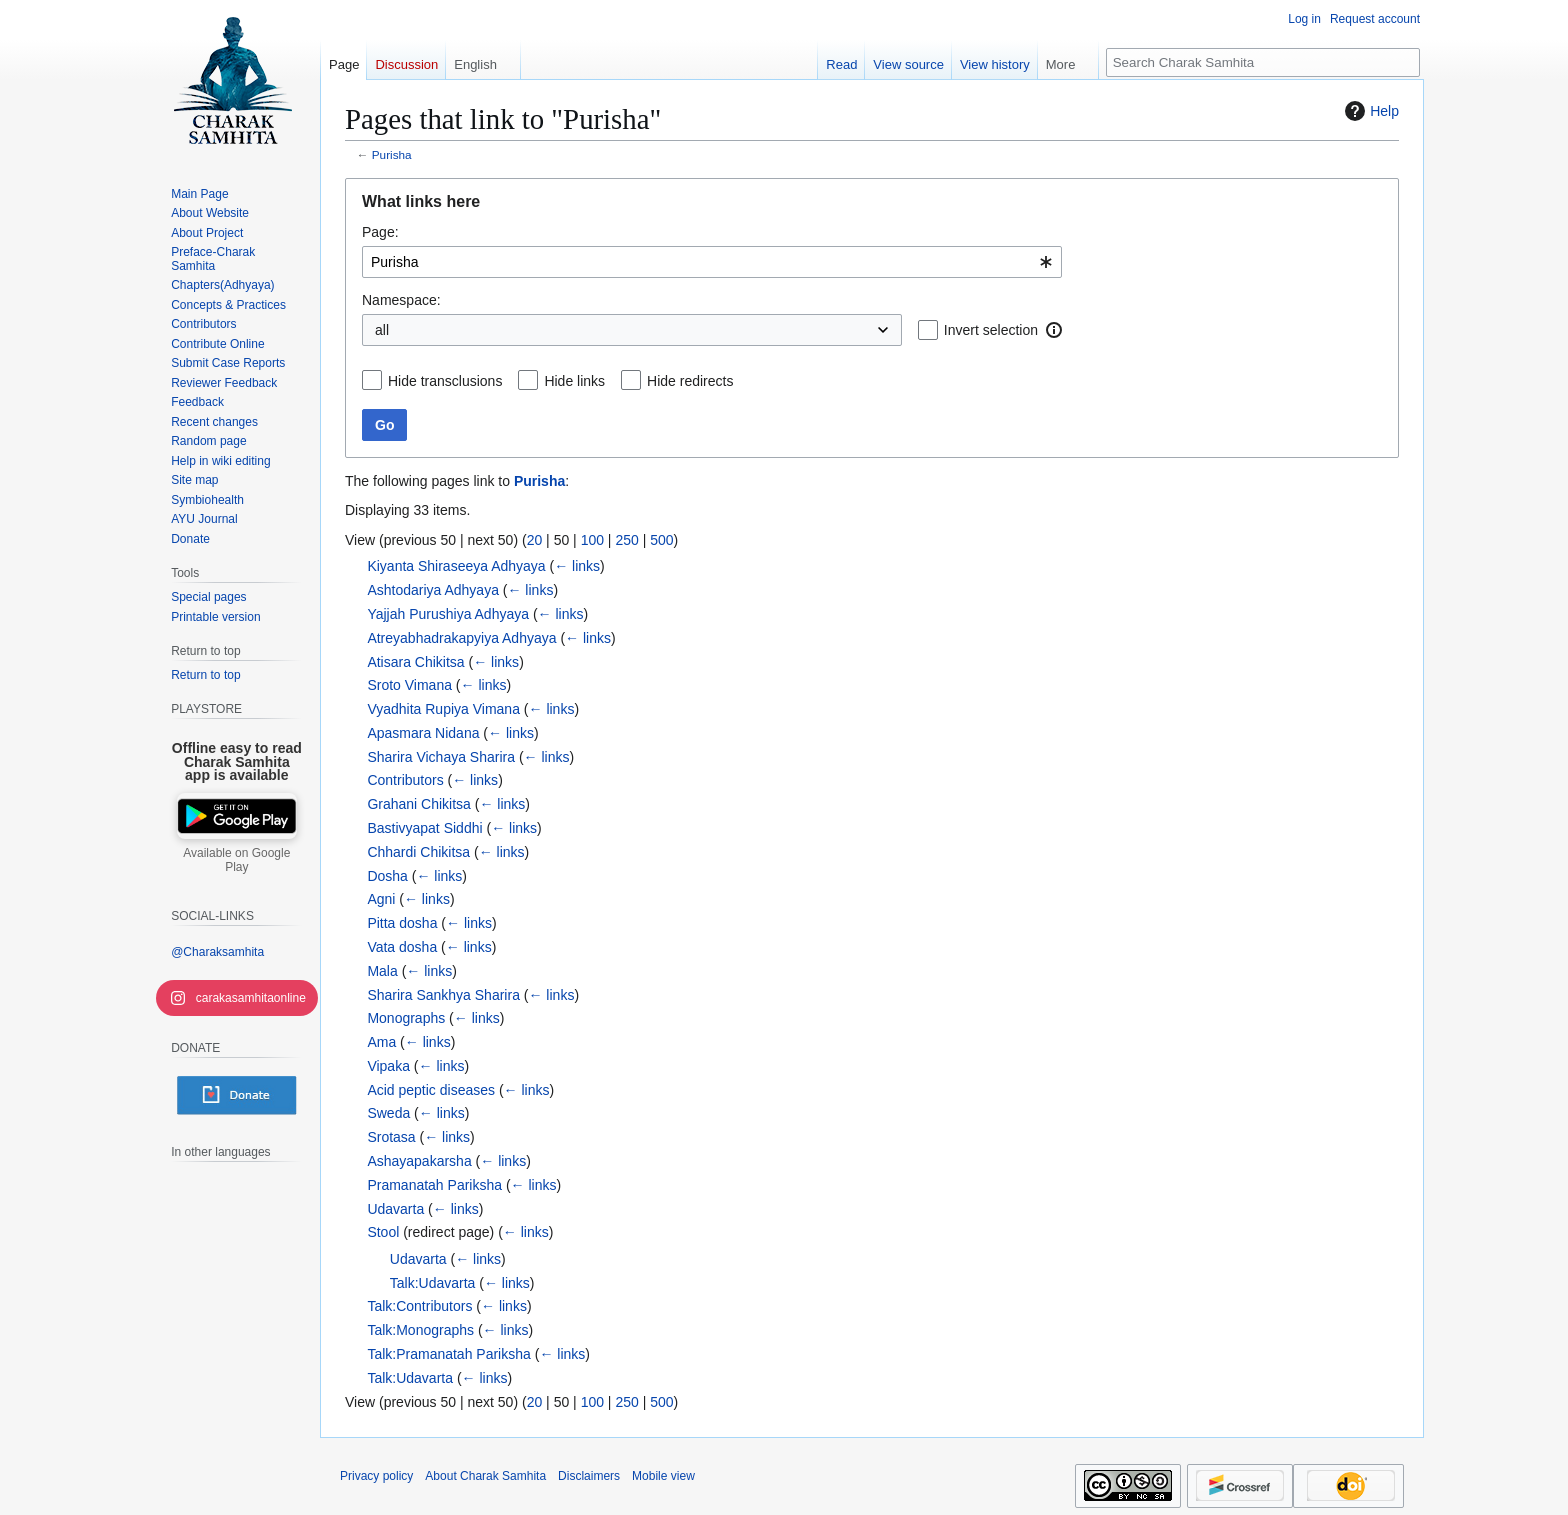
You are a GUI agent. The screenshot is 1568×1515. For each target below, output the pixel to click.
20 (535, 540)
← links (577, 566)
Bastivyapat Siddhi (424, 828)
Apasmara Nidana (423, 733)
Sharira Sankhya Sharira (443, 995)
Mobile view (663, 1476)
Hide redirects (690, 381)
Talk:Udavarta (433, 1283)
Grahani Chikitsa (419, 804)
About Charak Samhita (485, 1476)
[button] (1054, 330)
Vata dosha (402, 947)
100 (592, 540)
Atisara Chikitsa (415, 662)
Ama (381, 1042)
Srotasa (391, 1137)
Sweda (388, 1113)
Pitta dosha (402, 923)
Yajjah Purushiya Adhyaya (448, 614)
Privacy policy (376, 1476)
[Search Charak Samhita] (1263, 62)
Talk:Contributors (419, 1306)
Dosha (387, 876)
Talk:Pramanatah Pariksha (448, 1354)
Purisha (392, 154)
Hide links (574, 381)
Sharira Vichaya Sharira (441, 757)
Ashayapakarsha (419, 1161)
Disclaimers (589, 1476)
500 (661, 540)
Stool (383, 1232)
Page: (380, 232)
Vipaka (388, 1066)
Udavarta (395, 1209)
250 (626, 540)
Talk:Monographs (420, 1330)
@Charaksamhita (217, 952)
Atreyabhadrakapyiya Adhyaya (461, 638)
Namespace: (401, 300)
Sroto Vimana (409, 685)
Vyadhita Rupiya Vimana (443, 709)
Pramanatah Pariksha (434, 1185)
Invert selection (991, 330)
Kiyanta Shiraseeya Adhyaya (456, 566)
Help (1369, 111)
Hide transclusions (445, 381)
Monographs (406, 1018)
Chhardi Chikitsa (418, 852)
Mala (382, 971)
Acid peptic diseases (431, 1090)
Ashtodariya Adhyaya (433, 590)
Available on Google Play (236, 860)
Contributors (405, 780)
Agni (381, 899)
